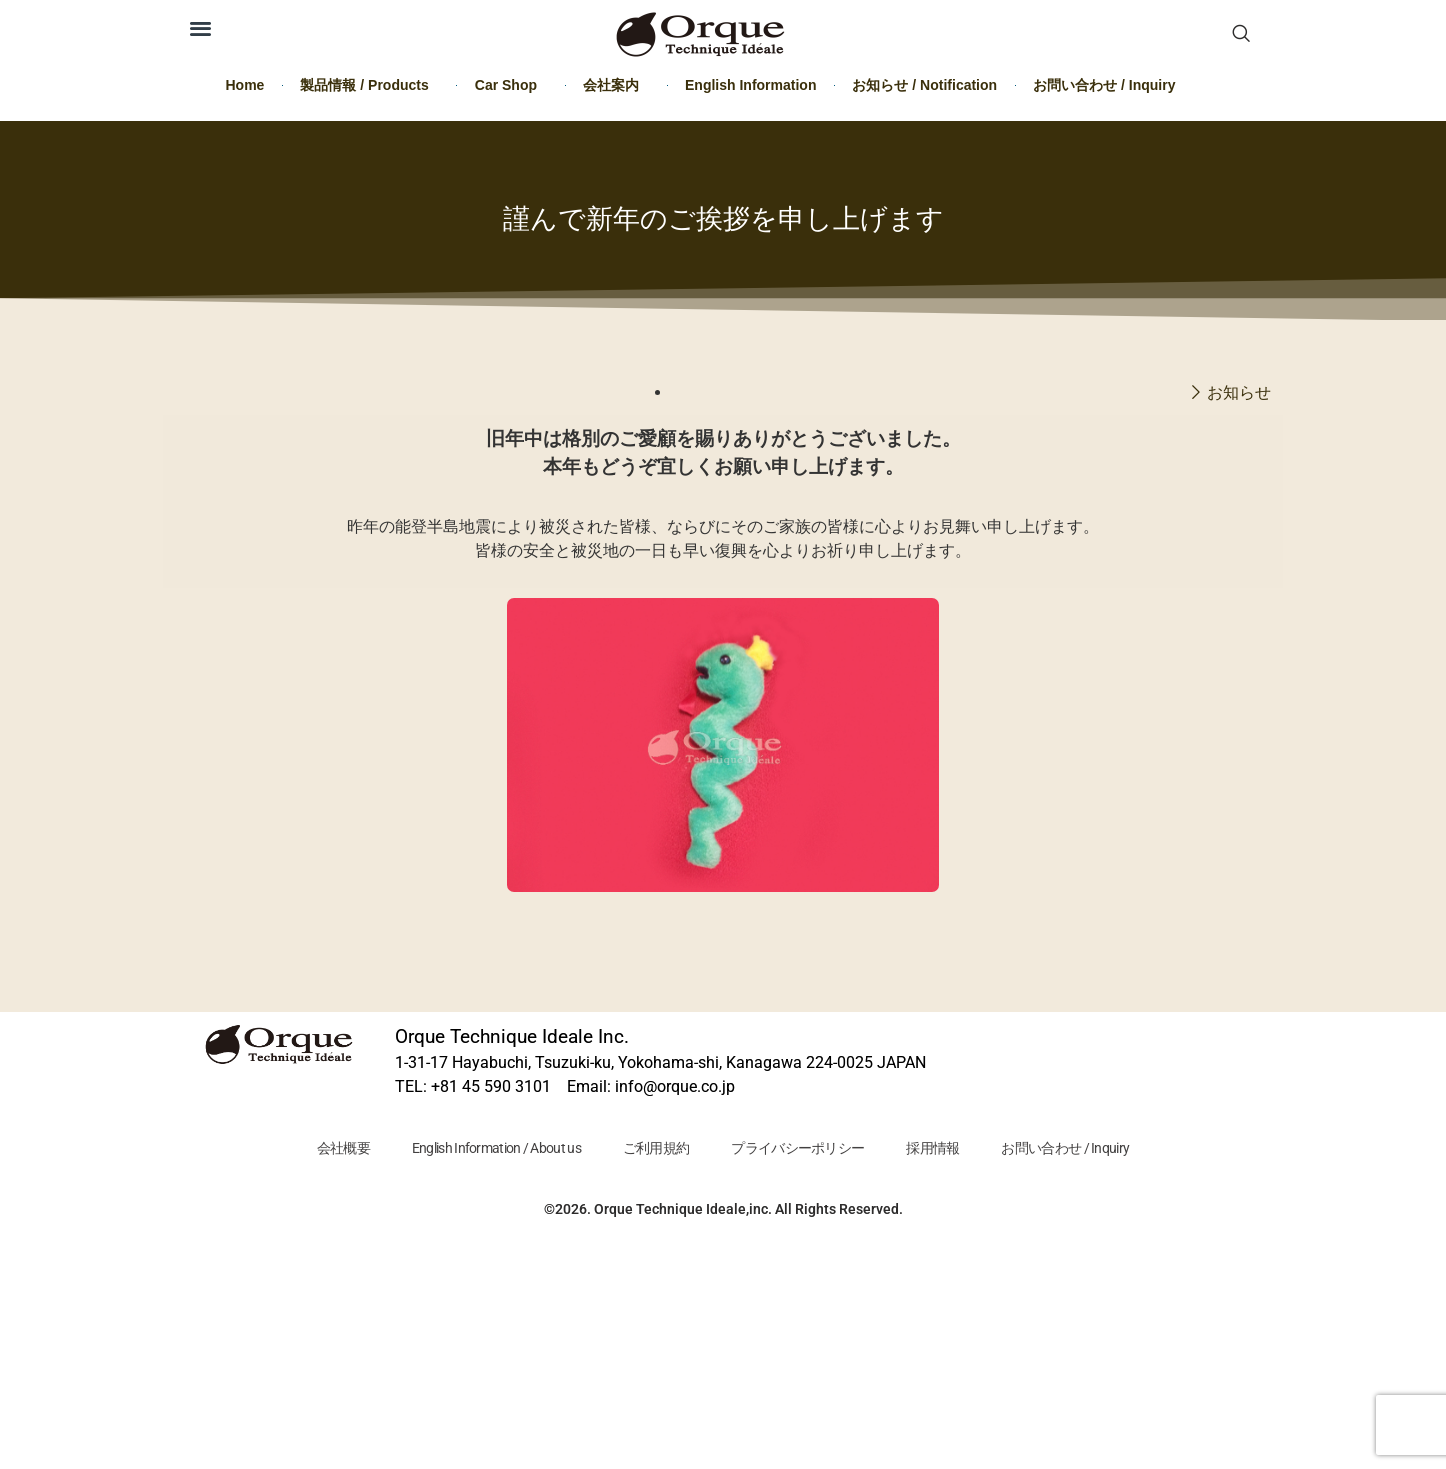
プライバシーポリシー (797, 1148)
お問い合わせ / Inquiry (1104, 85)
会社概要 (343, 1148)
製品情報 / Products (369, 85)
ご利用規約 (656, 1148)
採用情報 (932, 1148)
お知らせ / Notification (924, 85)
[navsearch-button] (1241, 35)
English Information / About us (496, 1148)
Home (245, 85)
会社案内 (616, 85)
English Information (750, 85)
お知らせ (1239, 392)
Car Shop (511, 85)
